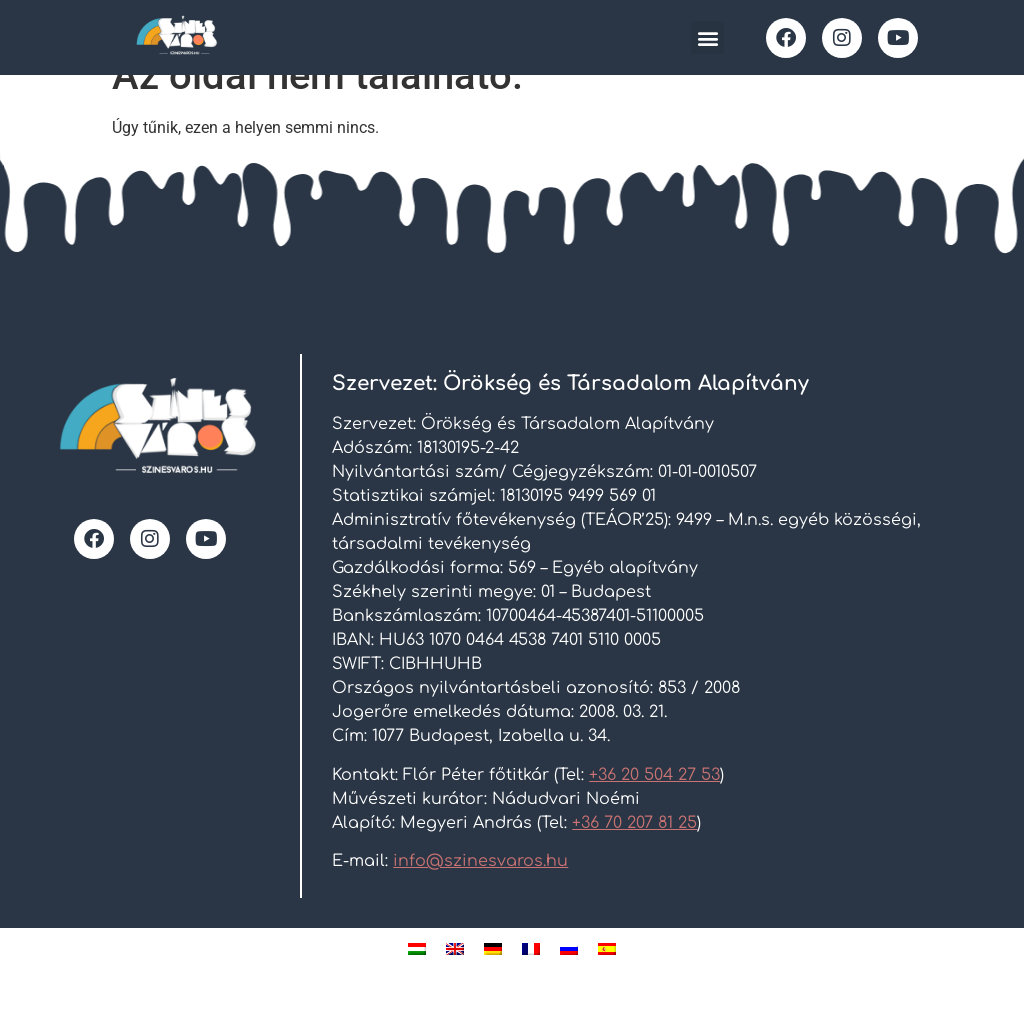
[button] (707, 37)
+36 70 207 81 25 (634, 854)
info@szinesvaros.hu (480, 893)
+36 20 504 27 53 (654, 806)
